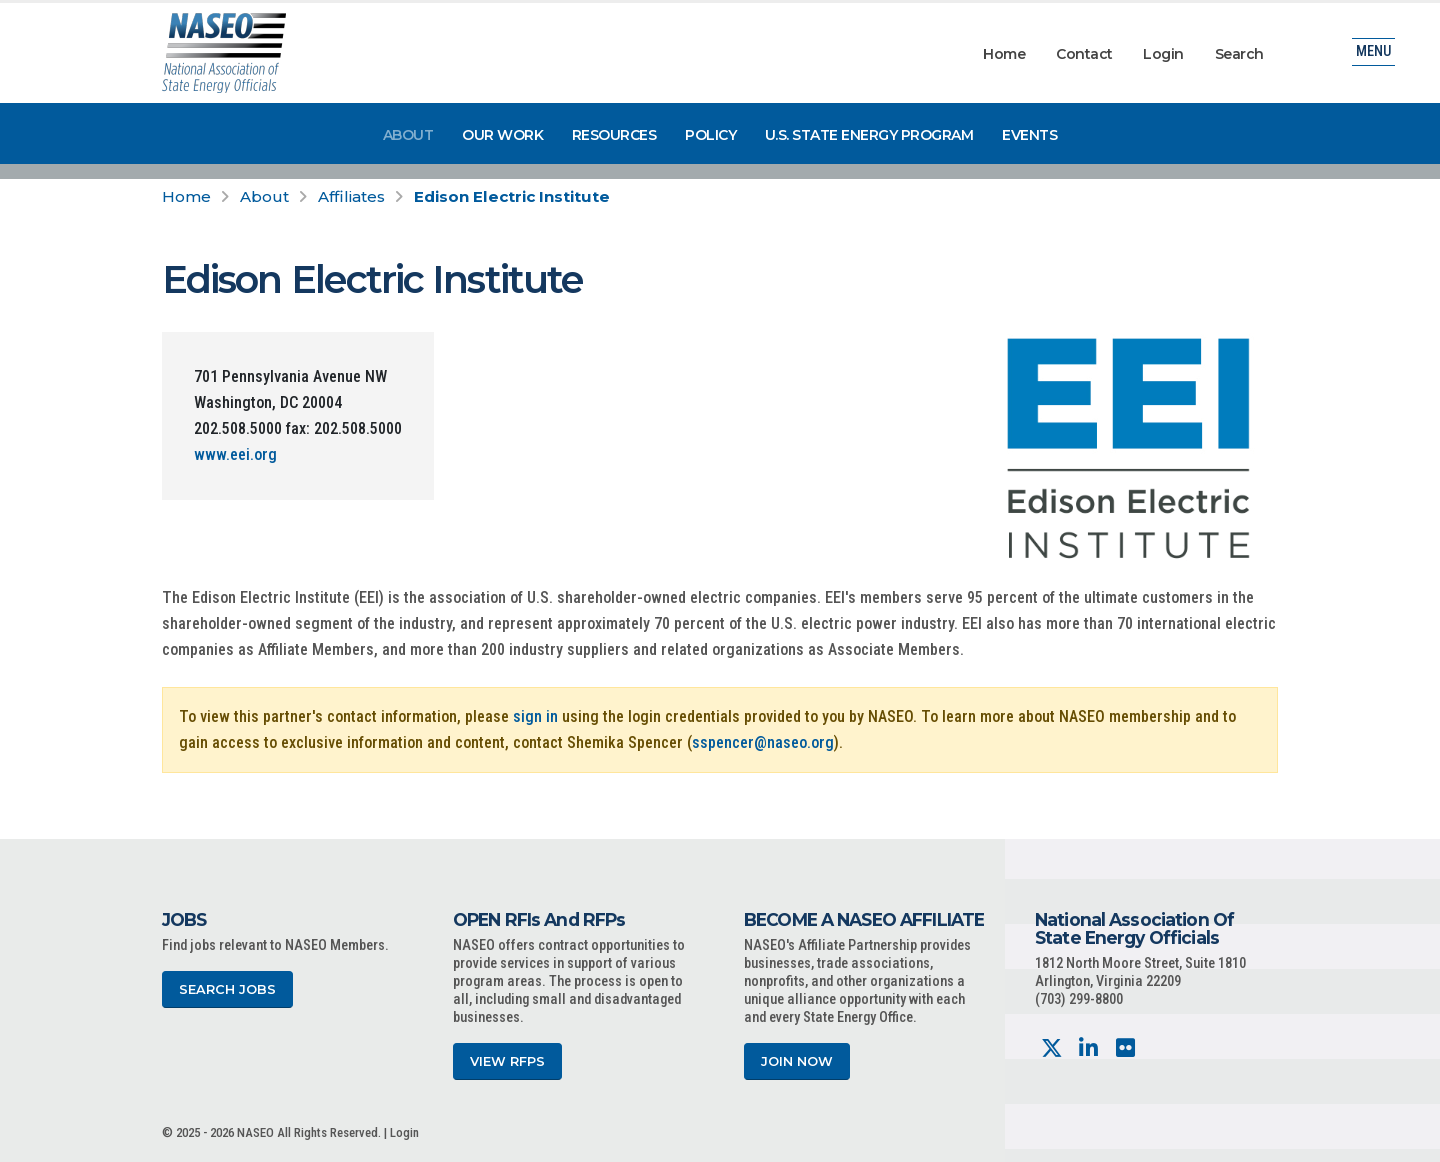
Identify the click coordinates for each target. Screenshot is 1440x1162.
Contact (1084, 54)
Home (1004, 54)
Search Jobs (227, 989)
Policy (710, 135)
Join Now (797, 1061)
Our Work (502, 135)
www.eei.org (235, 454)
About (408, 135)
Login (1163, 54)
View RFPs (507, 1061)
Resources (614, 135)
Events (1029, 135)
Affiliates (351, 196)
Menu (1373, 54)
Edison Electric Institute (512, 196)
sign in (535, 716)
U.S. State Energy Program (869, 135)
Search (1239, 54)
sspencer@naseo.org (763, 742)
